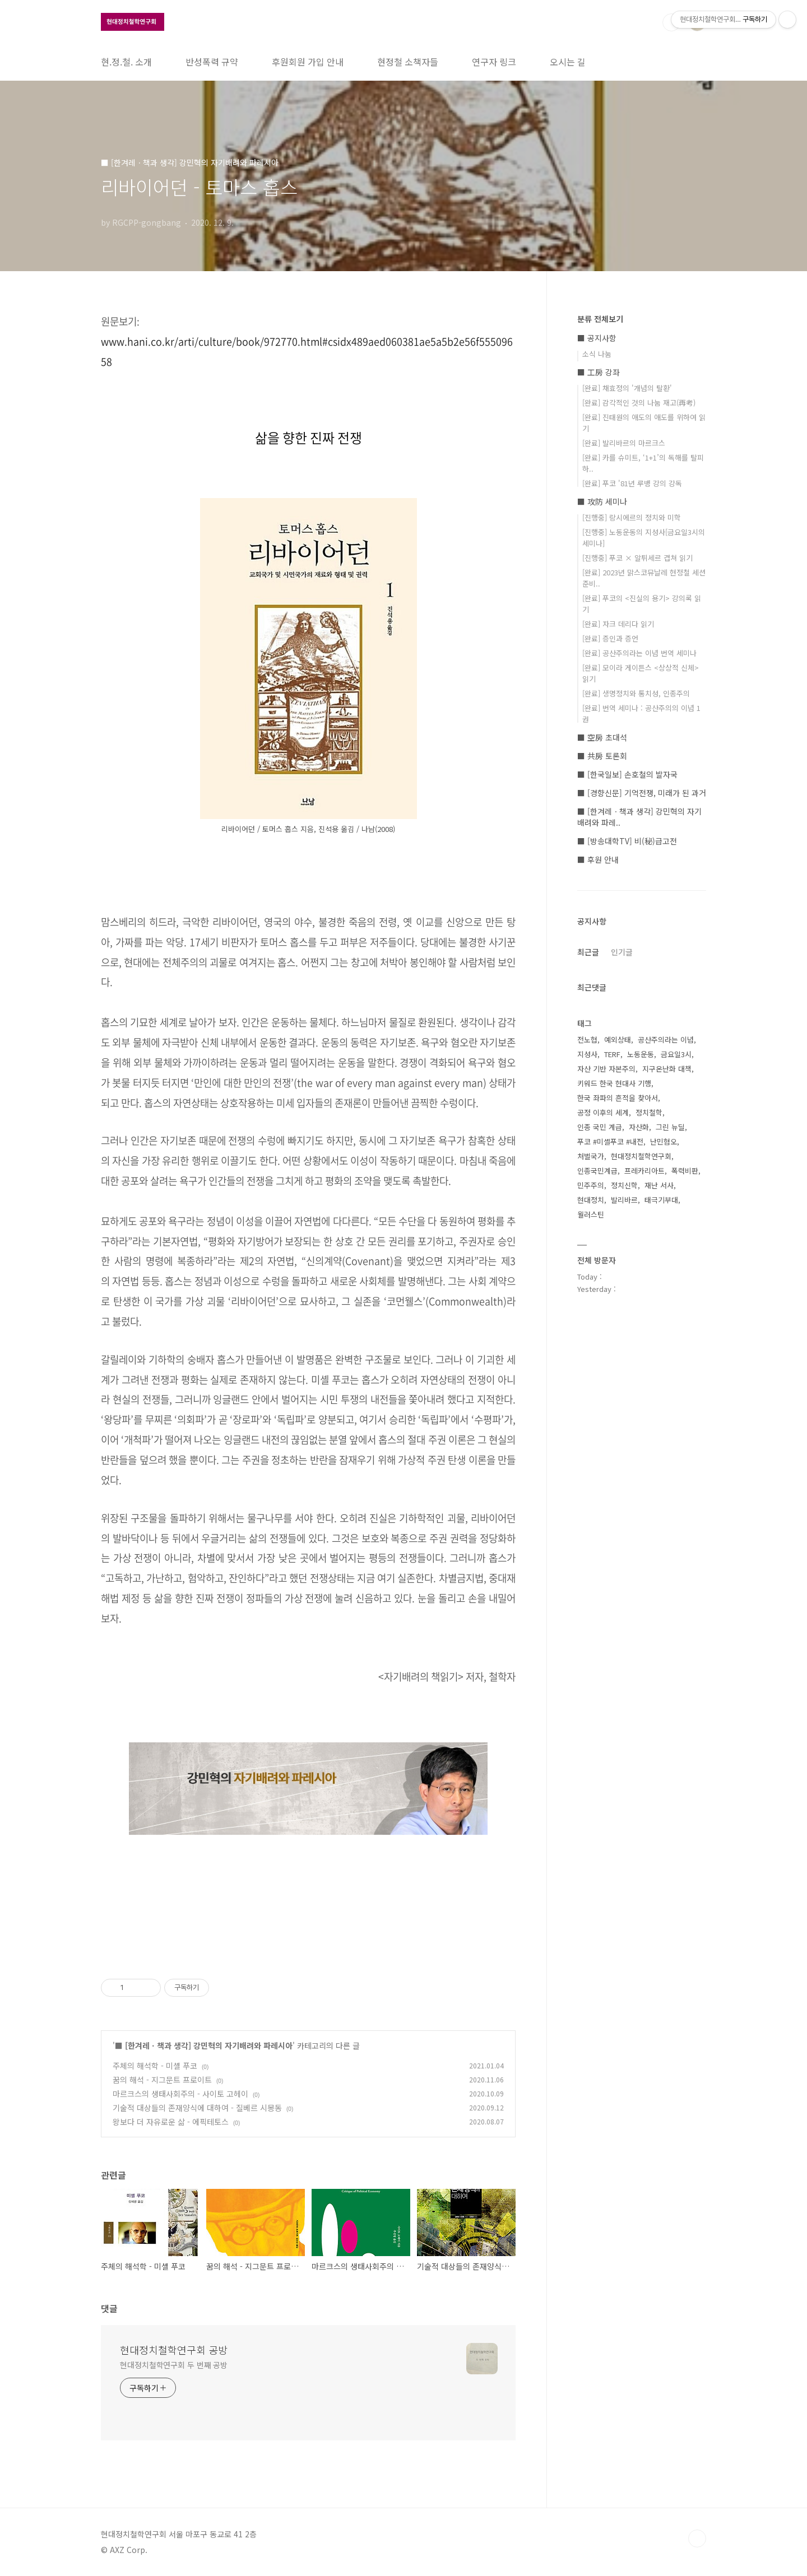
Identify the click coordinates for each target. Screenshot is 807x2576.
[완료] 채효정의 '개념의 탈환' (627, 388)
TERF (612, 1054)
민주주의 (590, 1185)
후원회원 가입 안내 (308, 61)
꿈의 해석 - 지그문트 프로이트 (162, 2079)
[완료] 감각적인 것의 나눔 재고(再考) (638, 402)
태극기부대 (661, 1199)
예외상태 (617, 1039)
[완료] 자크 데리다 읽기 (618, 624)
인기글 (622, 951)
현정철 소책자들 (407, 61)
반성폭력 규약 (211, 61)
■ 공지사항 (596, 337)
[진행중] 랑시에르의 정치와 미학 (631, 517)
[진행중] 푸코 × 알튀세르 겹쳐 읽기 (637, 557)
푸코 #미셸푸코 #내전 (610, 1141)
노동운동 (640, 1054)
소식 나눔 (596, 353)
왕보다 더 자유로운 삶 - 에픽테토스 (171, 2121)
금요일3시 (676, 1054)
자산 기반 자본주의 (606, 1068)
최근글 (588, 951)
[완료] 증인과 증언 (610, 638)
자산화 (639, 1127)
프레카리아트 (644, 1170)
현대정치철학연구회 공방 (174, 2349)
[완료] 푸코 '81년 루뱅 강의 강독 (632, 483)
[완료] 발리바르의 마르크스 (623, 443)
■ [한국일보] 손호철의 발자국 (627, 774)
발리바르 (624, 1199)
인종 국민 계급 (599, 1127)
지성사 (587, 1054)
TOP (697, 2538)
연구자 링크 (494, 61)
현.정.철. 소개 (126, 61)
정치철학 (649, 1112)
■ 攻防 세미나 (602, 501)
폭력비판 (684, 1170)
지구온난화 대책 (667, 1068)
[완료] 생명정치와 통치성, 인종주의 (636, 693)
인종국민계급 (597, 1170)
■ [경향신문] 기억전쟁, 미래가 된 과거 (641, 792)
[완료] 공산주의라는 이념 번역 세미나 (639, 653)
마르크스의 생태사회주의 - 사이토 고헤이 (180, 2093)
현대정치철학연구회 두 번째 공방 (174, 2364)
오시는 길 (568, 61)
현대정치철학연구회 (641, 1156)
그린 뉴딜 (670, 1127)
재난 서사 (659, 1185)
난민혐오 (663, 1141)
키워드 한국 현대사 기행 (614, 1083)
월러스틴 (590, 1214)
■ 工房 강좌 (598, 372)
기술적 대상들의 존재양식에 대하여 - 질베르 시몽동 (197, 2107)
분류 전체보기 (600, 318)
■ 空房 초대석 (602, 737)
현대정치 (590, 1199)
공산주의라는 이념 (666, 1039)
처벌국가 (590, 1156)
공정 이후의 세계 (603, 1112)
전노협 (587, 1039)
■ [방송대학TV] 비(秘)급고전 (627, 841)
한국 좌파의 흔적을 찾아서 (617, 1097)
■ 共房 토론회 (602, 755)
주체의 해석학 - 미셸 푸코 (155, 2065)
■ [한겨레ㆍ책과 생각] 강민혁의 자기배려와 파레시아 (204, 2045)
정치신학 (624, 1185)
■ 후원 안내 (598, 859)
